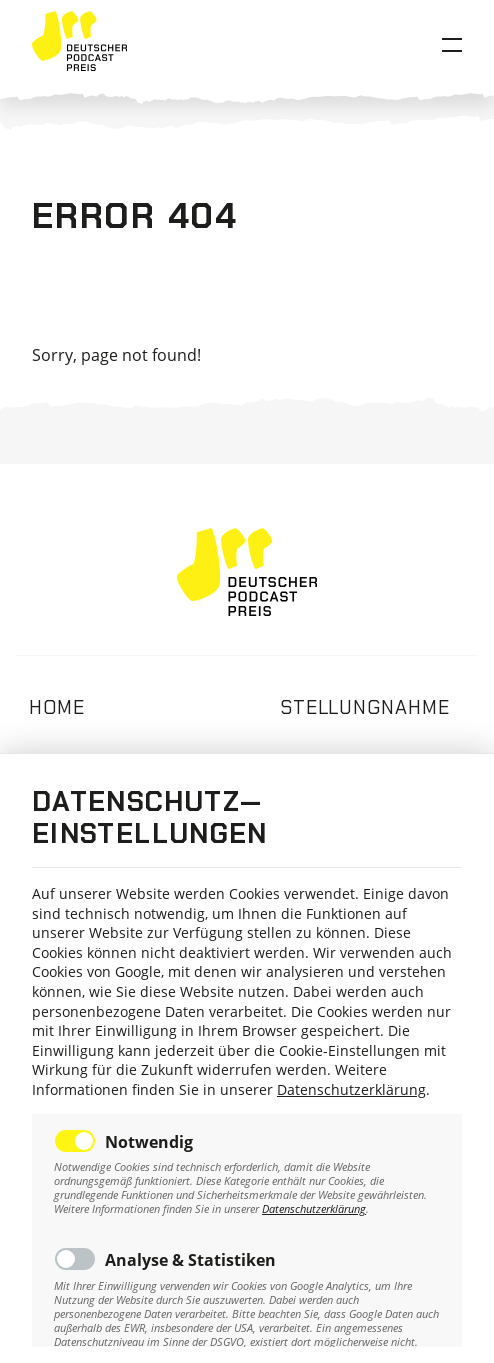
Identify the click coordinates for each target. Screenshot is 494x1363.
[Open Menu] (452, 45)
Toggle (75, 1141)
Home (57, 707)
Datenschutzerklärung (351, 1089)
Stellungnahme (365, 707)
